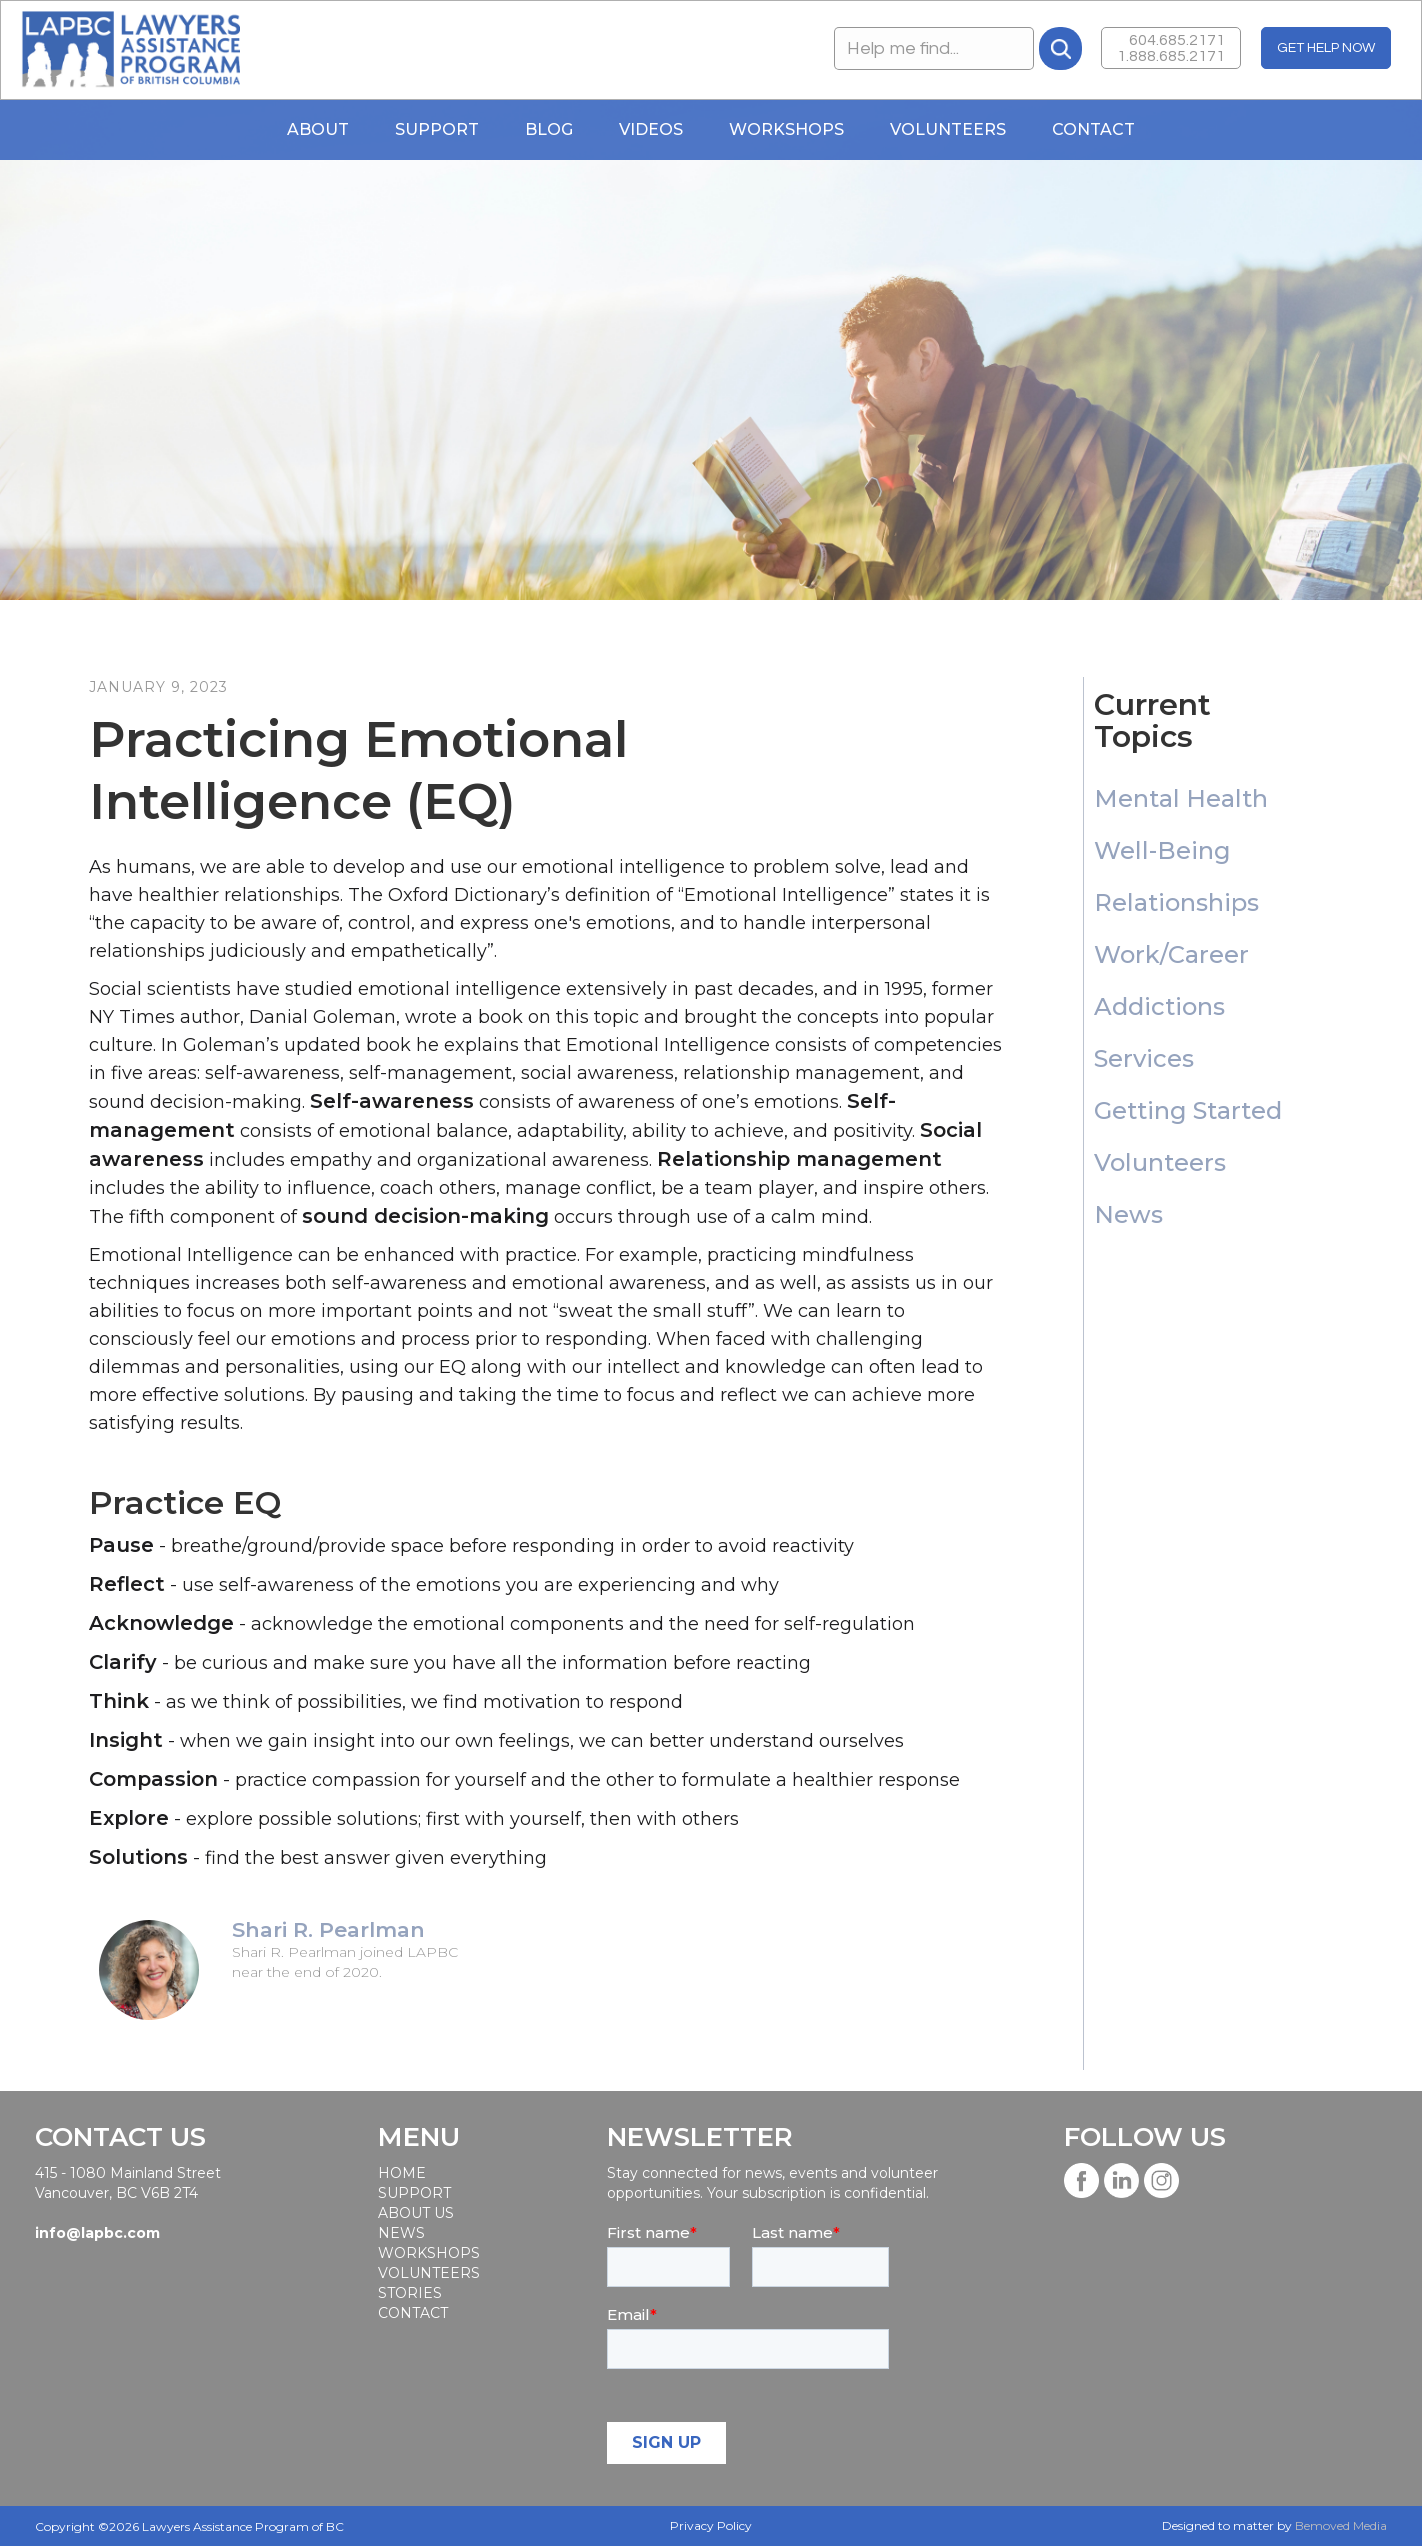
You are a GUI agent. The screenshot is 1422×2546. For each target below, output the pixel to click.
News (401, 2233)
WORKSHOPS (786, 129)
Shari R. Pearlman (328, 1930)
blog (549, 129)
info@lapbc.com (97, 2233)
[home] (130, 50)
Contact (1093, 129)
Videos (651, 129)
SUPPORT (414, 2193)
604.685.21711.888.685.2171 (1171, 48)
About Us (416, 2213)
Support (437, 129)
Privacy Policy (711, 2525)
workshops (428, 2253)
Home (402, 2173)
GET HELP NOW (1326, 48)
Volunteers (948, 129)
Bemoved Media (1341, 2525)
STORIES (410, 2293)
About (318, 129)
